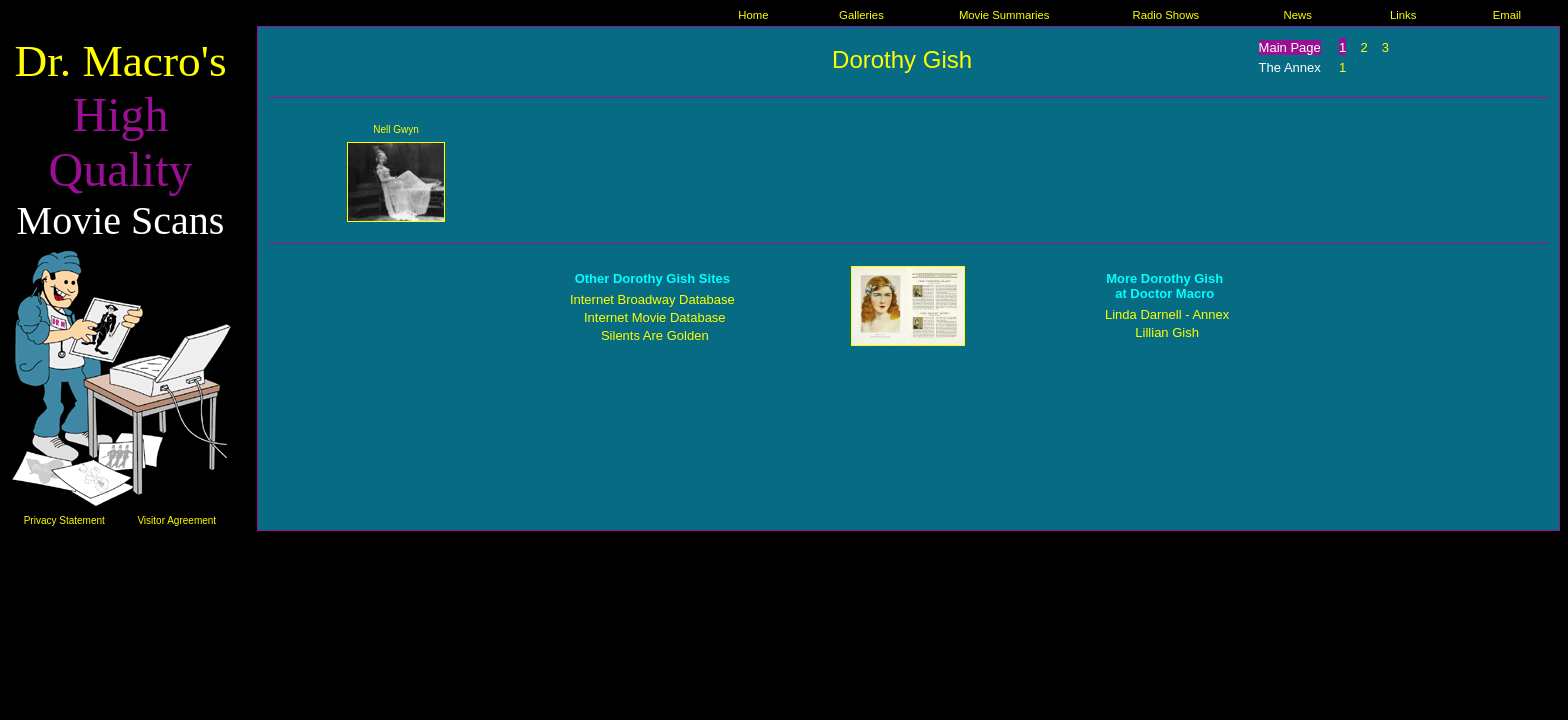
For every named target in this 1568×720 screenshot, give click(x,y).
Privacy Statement (64, 520)
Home (753, 15)
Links (1403, 15)
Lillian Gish (1167, 332)
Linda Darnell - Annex (1167, 314)
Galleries (861, 15)
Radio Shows (1165, 15)
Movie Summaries (1004, 15)
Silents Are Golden (655, 335)
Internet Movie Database (655, 317)
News (1297, 15)
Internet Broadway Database (652, 299)
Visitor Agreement (176, 520)
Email (1507, 15)
